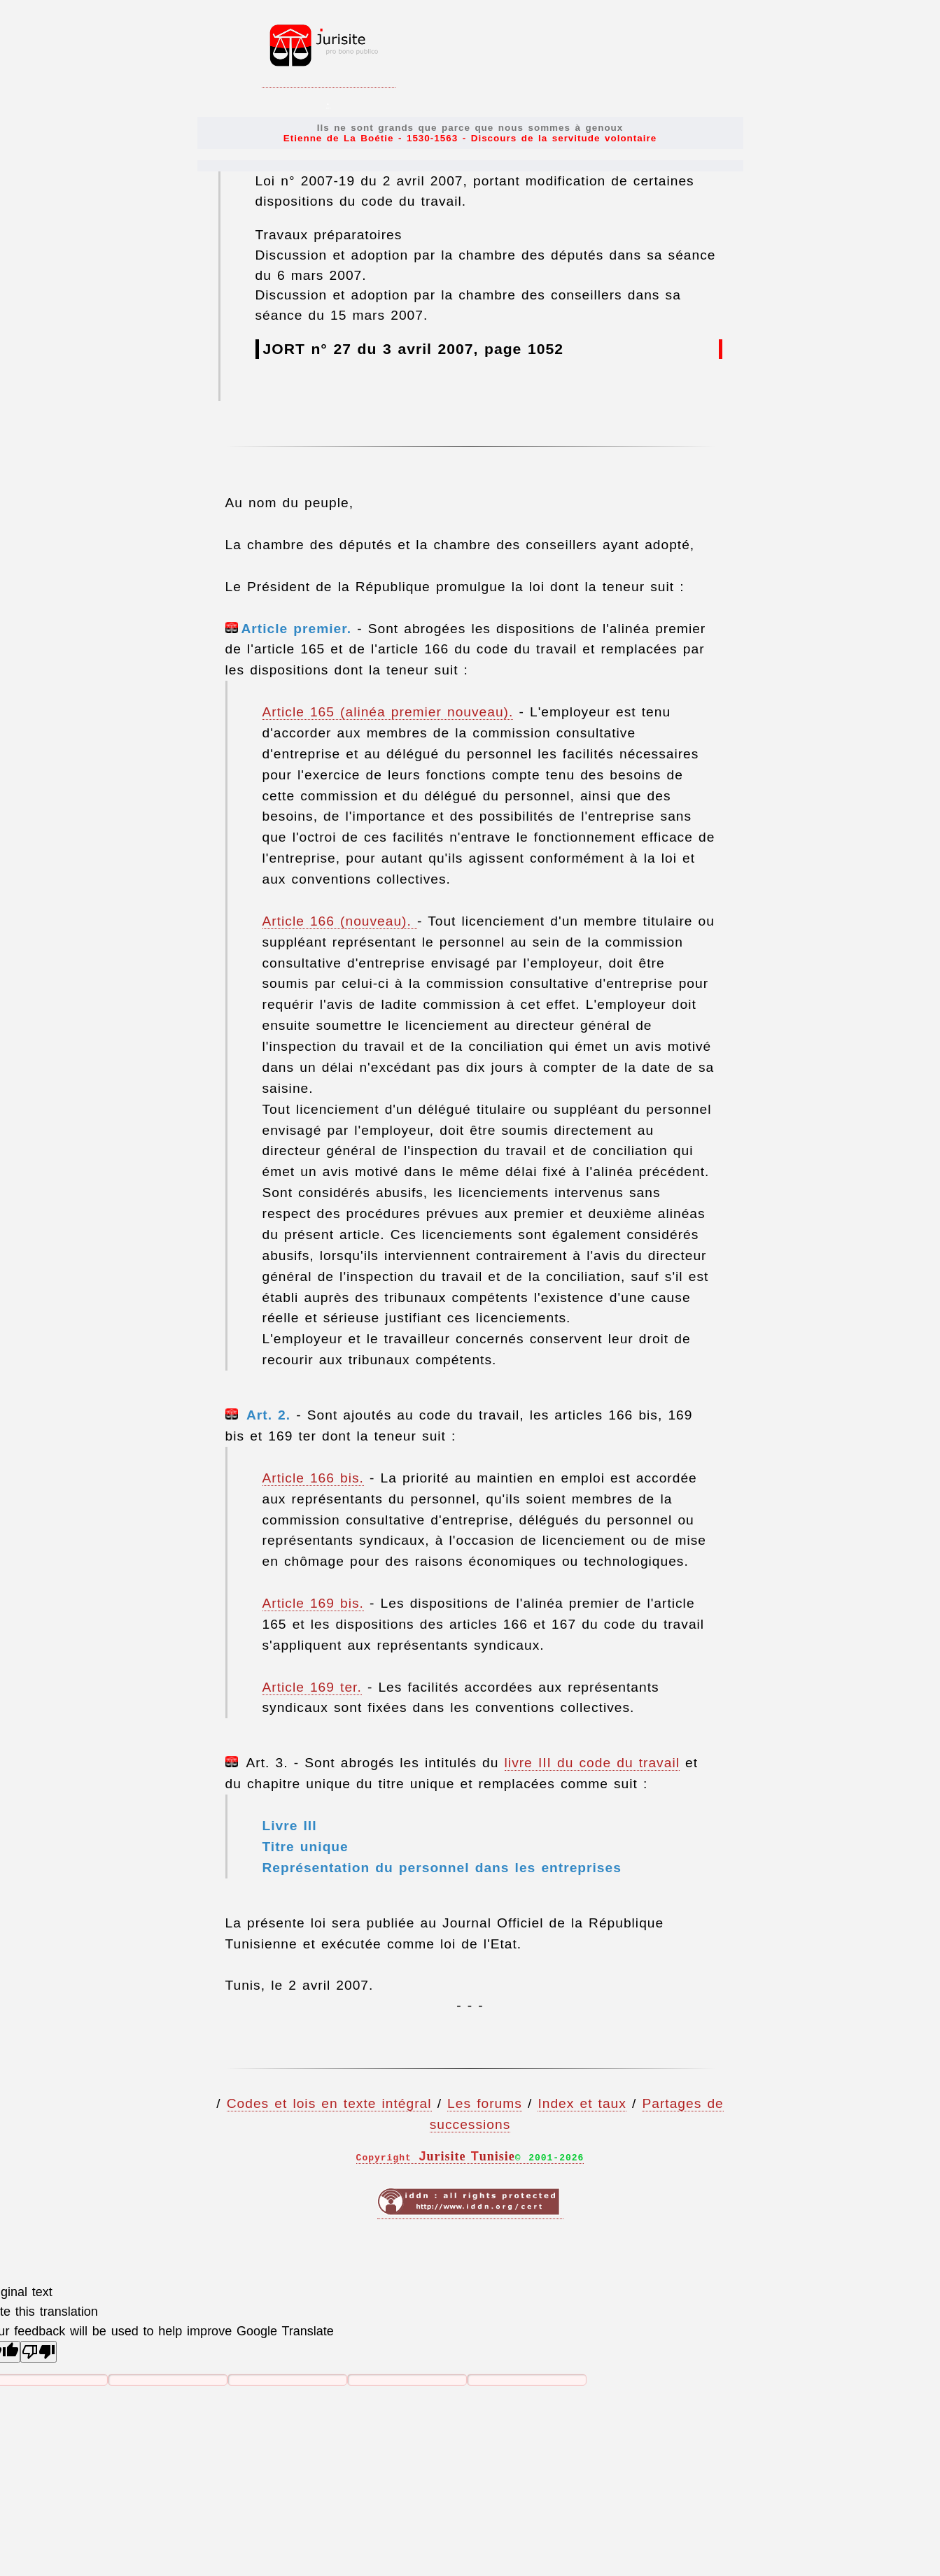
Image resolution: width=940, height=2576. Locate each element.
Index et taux (582, 2103)
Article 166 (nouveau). (339, 921)
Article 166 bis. (313, 1478)
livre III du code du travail (592, 1762)
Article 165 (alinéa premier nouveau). (388, 712)
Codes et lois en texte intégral (329, 2103)
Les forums (484, 2103)
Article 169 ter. (312, 1687)
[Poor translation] (38, 2352)
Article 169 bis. (313, 1603)
